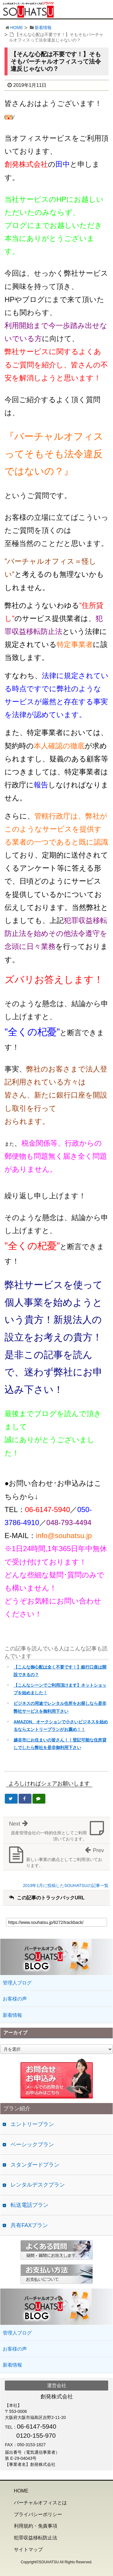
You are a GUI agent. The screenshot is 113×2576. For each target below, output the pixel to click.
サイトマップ (28, 2549)
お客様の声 (15, 1998)
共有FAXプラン (29, 2225)
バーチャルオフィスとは (40, 2502)
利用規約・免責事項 (35, 2525)
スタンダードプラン (35, 2165)
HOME (16, 27)
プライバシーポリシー (38, 2514)
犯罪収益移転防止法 (35, 2537)
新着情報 (43, 27)
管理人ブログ (17, 1982)
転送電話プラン (30, 2205)
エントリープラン (32, 2124)
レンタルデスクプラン (38, 2185)
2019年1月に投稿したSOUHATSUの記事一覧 (65, 1885)
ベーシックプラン (32, 2144)
